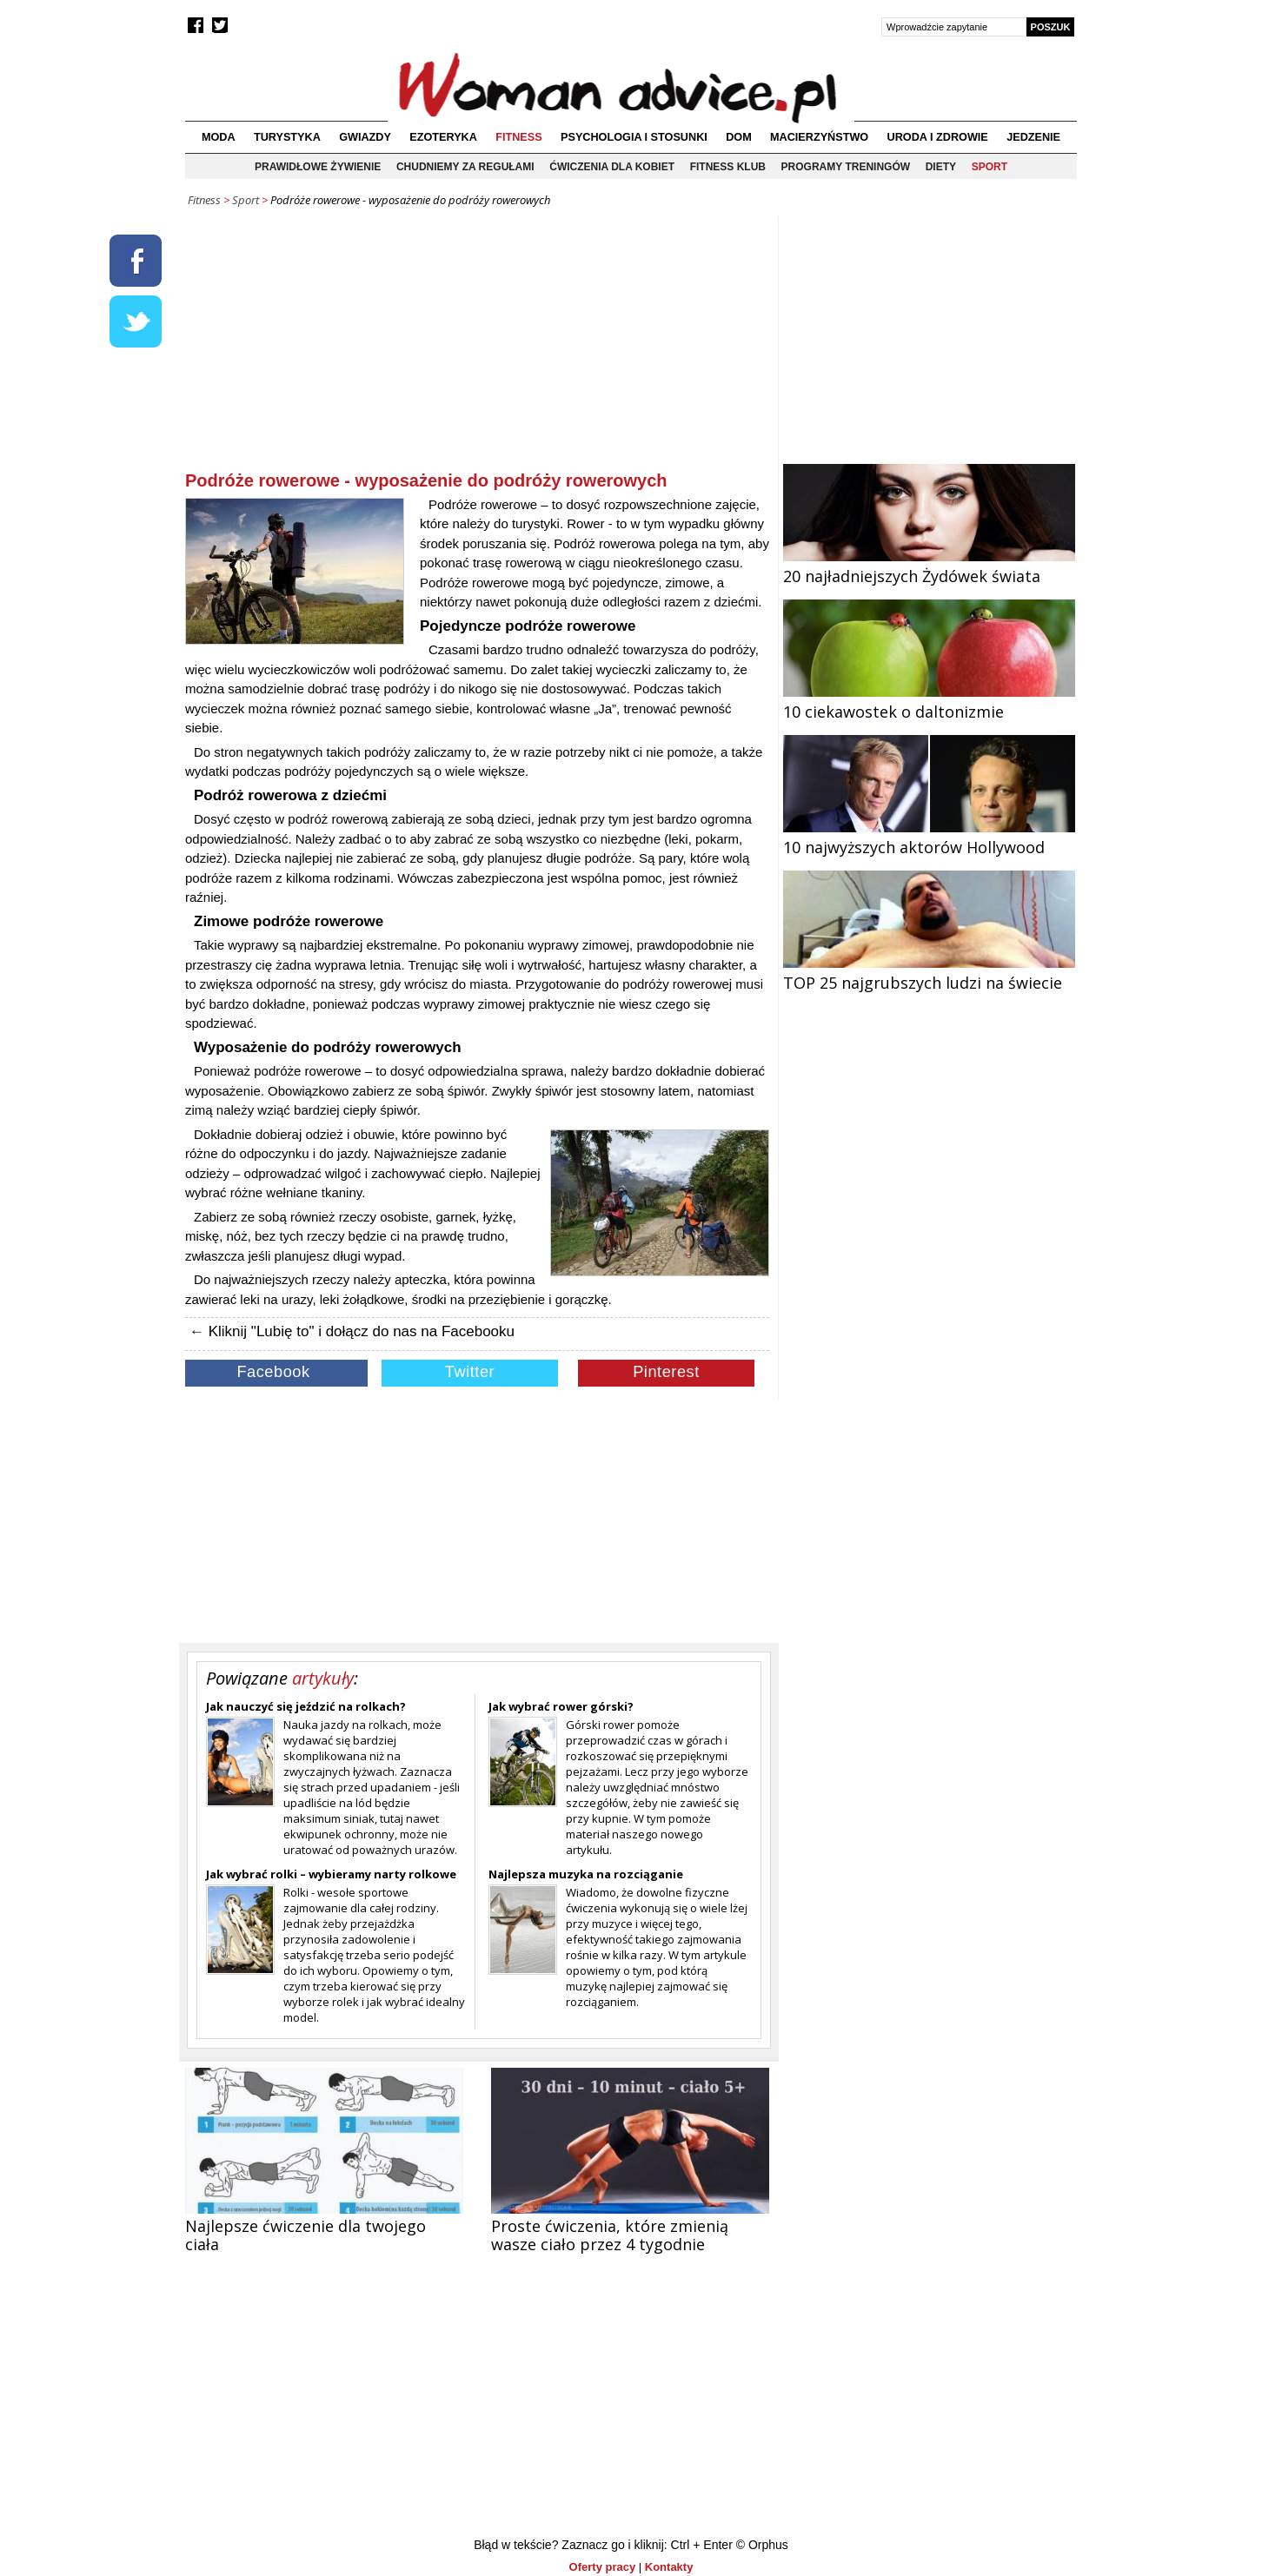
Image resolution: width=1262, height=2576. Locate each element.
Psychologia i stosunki (634, 137)
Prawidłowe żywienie (318, 167)
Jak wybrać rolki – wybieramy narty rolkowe (331, 1874)
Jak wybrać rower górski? (561, 1706)
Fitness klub (728, 167)
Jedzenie (1033, 137)
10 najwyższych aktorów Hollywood (929, 837)
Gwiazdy (365, 137)
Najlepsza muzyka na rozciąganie (585, 1874)
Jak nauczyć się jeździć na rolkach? (306, 1706)
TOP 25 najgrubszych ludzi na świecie (929, 972)
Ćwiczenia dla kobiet (611, 167)
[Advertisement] (477, 346)
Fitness (518, 137)
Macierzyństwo (819, 137)
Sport (989, 167)
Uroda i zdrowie (937, 137)
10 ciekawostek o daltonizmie (929, 701)
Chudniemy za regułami (465, 167)
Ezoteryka (443, 137)
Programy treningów (845, 167)
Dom (739, 137)
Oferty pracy (602, 2566)
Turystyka (287, 137)
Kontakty (669, 2566)
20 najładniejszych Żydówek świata (929, 565)
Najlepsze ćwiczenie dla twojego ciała (305, 2235)
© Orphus (762, 2545)
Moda (219, 137)
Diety (941, 167)
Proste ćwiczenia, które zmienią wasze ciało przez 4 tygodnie (609, 2235)
